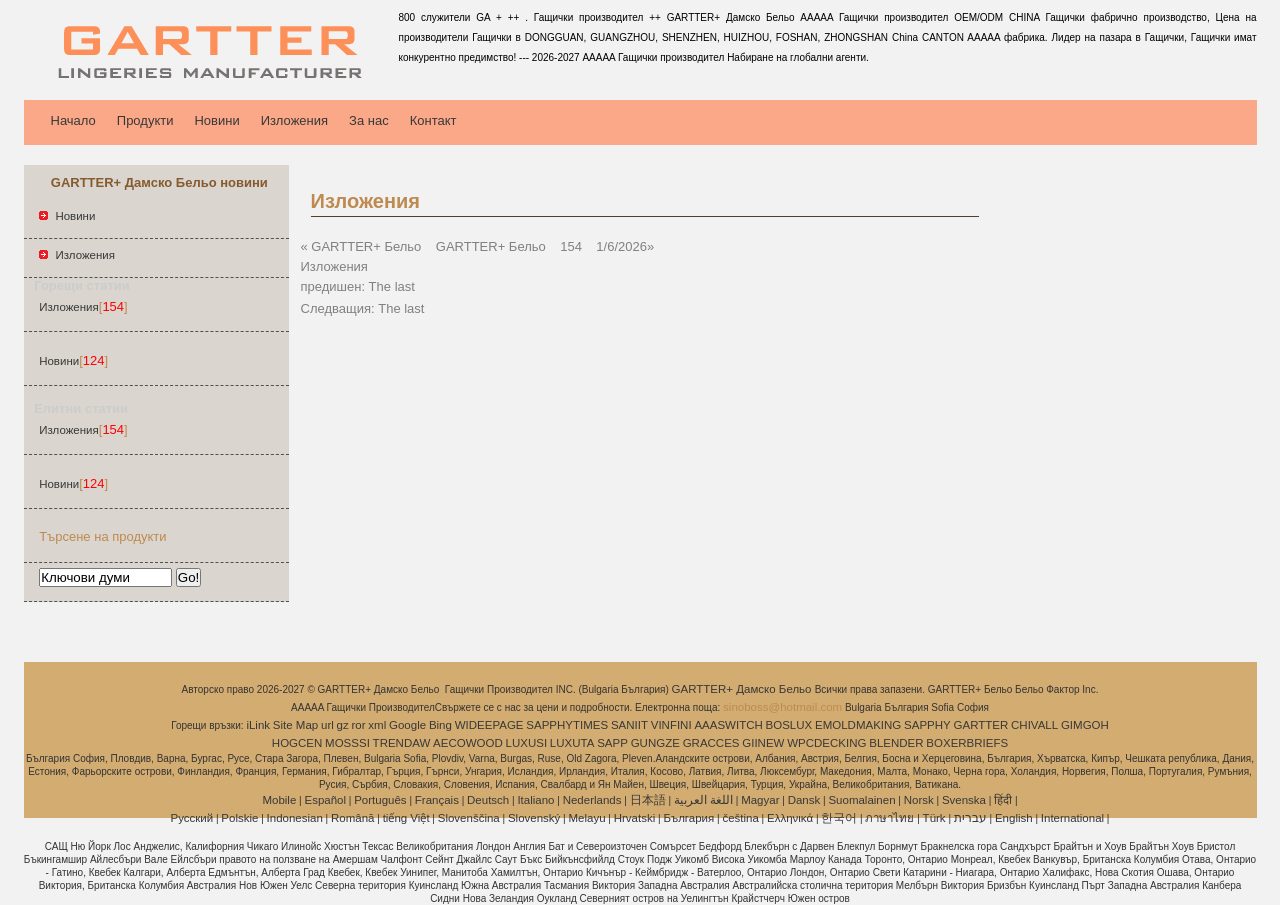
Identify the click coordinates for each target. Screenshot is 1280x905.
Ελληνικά (790, 818)
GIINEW (763, 743)
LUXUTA (572, 743)
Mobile (279, 800)
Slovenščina (469, 818)
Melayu (586, 818)
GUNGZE (655, 743)
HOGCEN (297, 743)
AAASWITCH (728, 725)
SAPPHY (927, 725)
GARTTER (981, 725)
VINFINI (671, 725)
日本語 (648, 800)
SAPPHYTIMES (567, 725)
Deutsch (488, 800)
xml (377, 725)
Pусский (192, 818)
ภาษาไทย (889, 818)
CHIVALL (1034, 725)
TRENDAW (402, 743)
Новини (216, 120)
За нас (369, 120)
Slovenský (534, 818)
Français (437, 800)
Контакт (433, 120)
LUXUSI (527, 743)
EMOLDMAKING (858, 725)
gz (343, 725)
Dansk (804, 800)
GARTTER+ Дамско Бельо (743, 689)
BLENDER (896, 743)
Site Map (295, 725)
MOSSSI (347, 743)
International (1072, 818)
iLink (258, 725)
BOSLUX (789, 725)
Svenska (964, 800)
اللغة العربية (703, 800)
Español (325, 800)
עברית (970, 818)
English (1014, 818)
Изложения (294, 120)
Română (352, 818)
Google (407, 725)
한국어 (839, 818)
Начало (73, 120)
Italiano (535, 800)
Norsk (919, 800)
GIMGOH (1085, 725)
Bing (440, 725)
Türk (934, 818)
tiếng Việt (406, 818)
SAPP (612, 743)
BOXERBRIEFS (967, 743)
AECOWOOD (468, 743)
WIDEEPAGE (489, 725)
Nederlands (592, 800)
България (688, 818)
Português (380, 800)
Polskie (239, 818)
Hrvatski (635, 818)
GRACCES (711, 743)
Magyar (760, 800)
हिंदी (1003, 800)
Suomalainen (861, 800)
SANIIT (629, 725)
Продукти (145, 120)
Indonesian (295, 818)
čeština (740, 818)
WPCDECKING (826, 743)
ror (359, 725)
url (327, 725)
